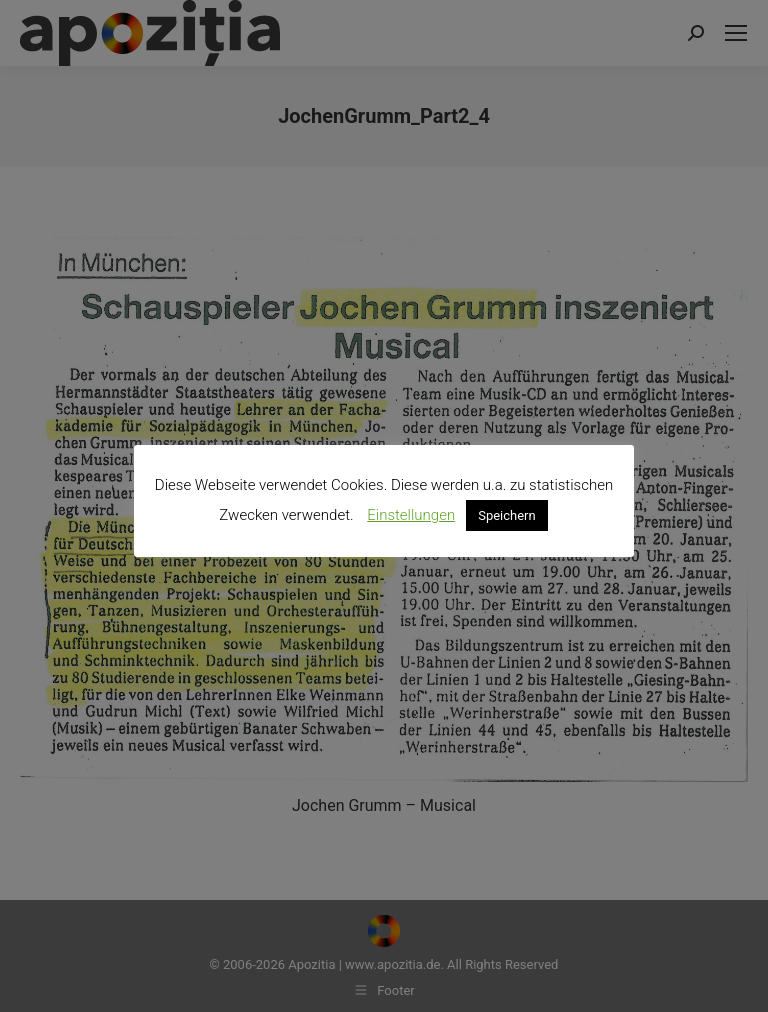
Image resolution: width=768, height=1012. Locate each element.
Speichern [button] (507, 515)
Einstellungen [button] (411, 515)
